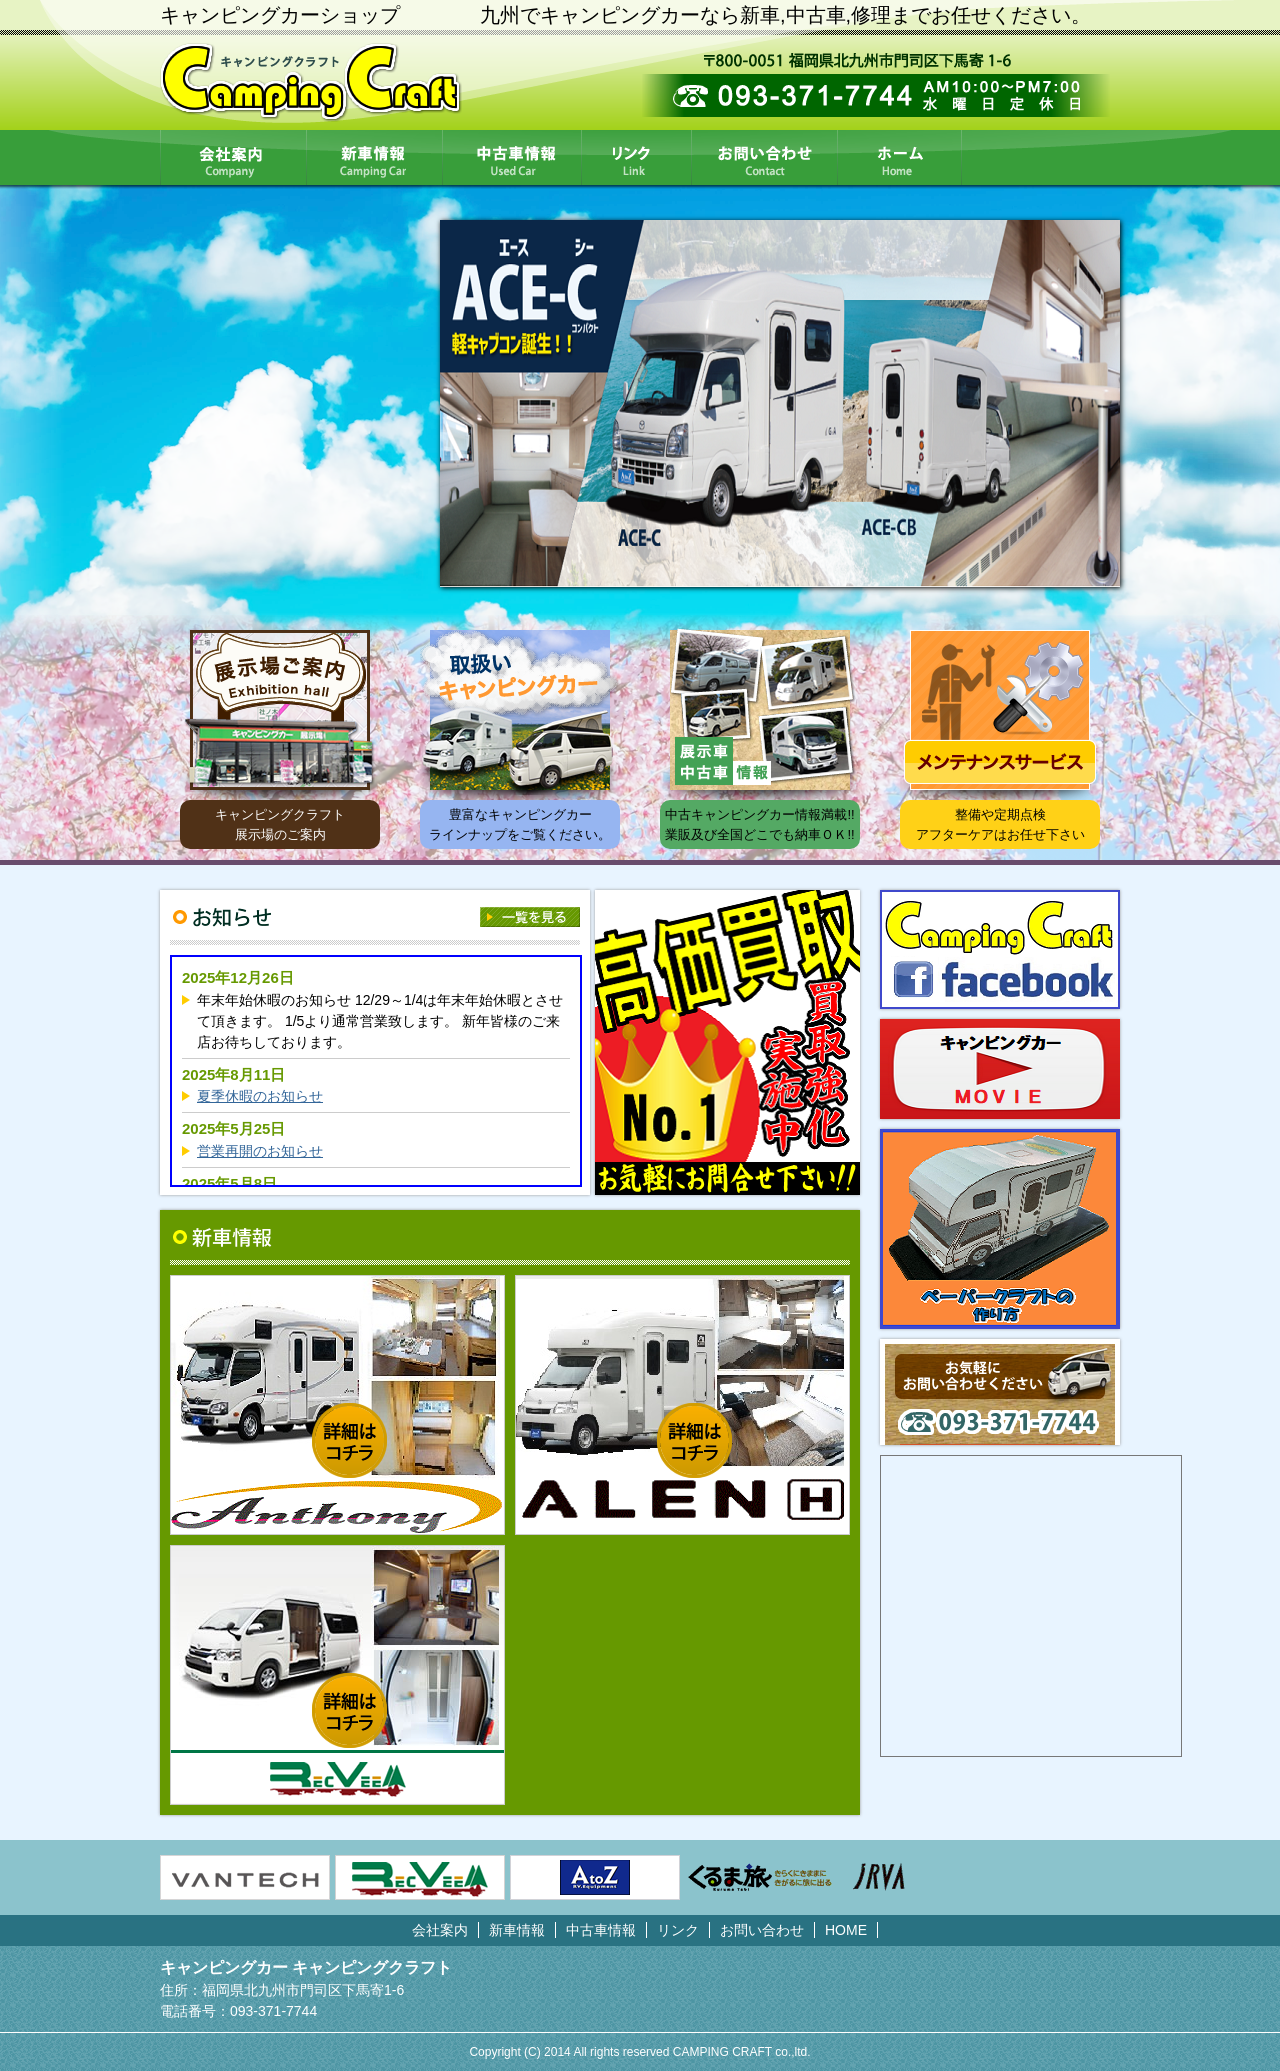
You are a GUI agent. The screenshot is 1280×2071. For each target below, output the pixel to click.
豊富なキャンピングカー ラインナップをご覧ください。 (520, 824)
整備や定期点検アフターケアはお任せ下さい (1000, 824)
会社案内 (233, 157)
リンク (637, 157)
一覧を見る (530, 917)
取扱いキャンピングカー (520, 710)
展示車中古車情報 (760, 710)
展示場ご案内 (280, 710)
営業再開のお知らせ (260, 1151)
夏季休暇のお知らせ (260, 1096)
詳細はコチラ (349, 1440)
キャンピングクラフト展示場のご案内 (280, 824)
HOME (900, 157)
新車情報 (375, 157)
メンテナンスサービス (1000, 710)
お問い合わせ (765, 157)
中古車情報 (512, 157)
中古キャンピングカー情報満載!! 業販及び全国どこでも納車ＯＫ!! (759, 824)
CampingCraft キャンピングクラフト (311, 82)
